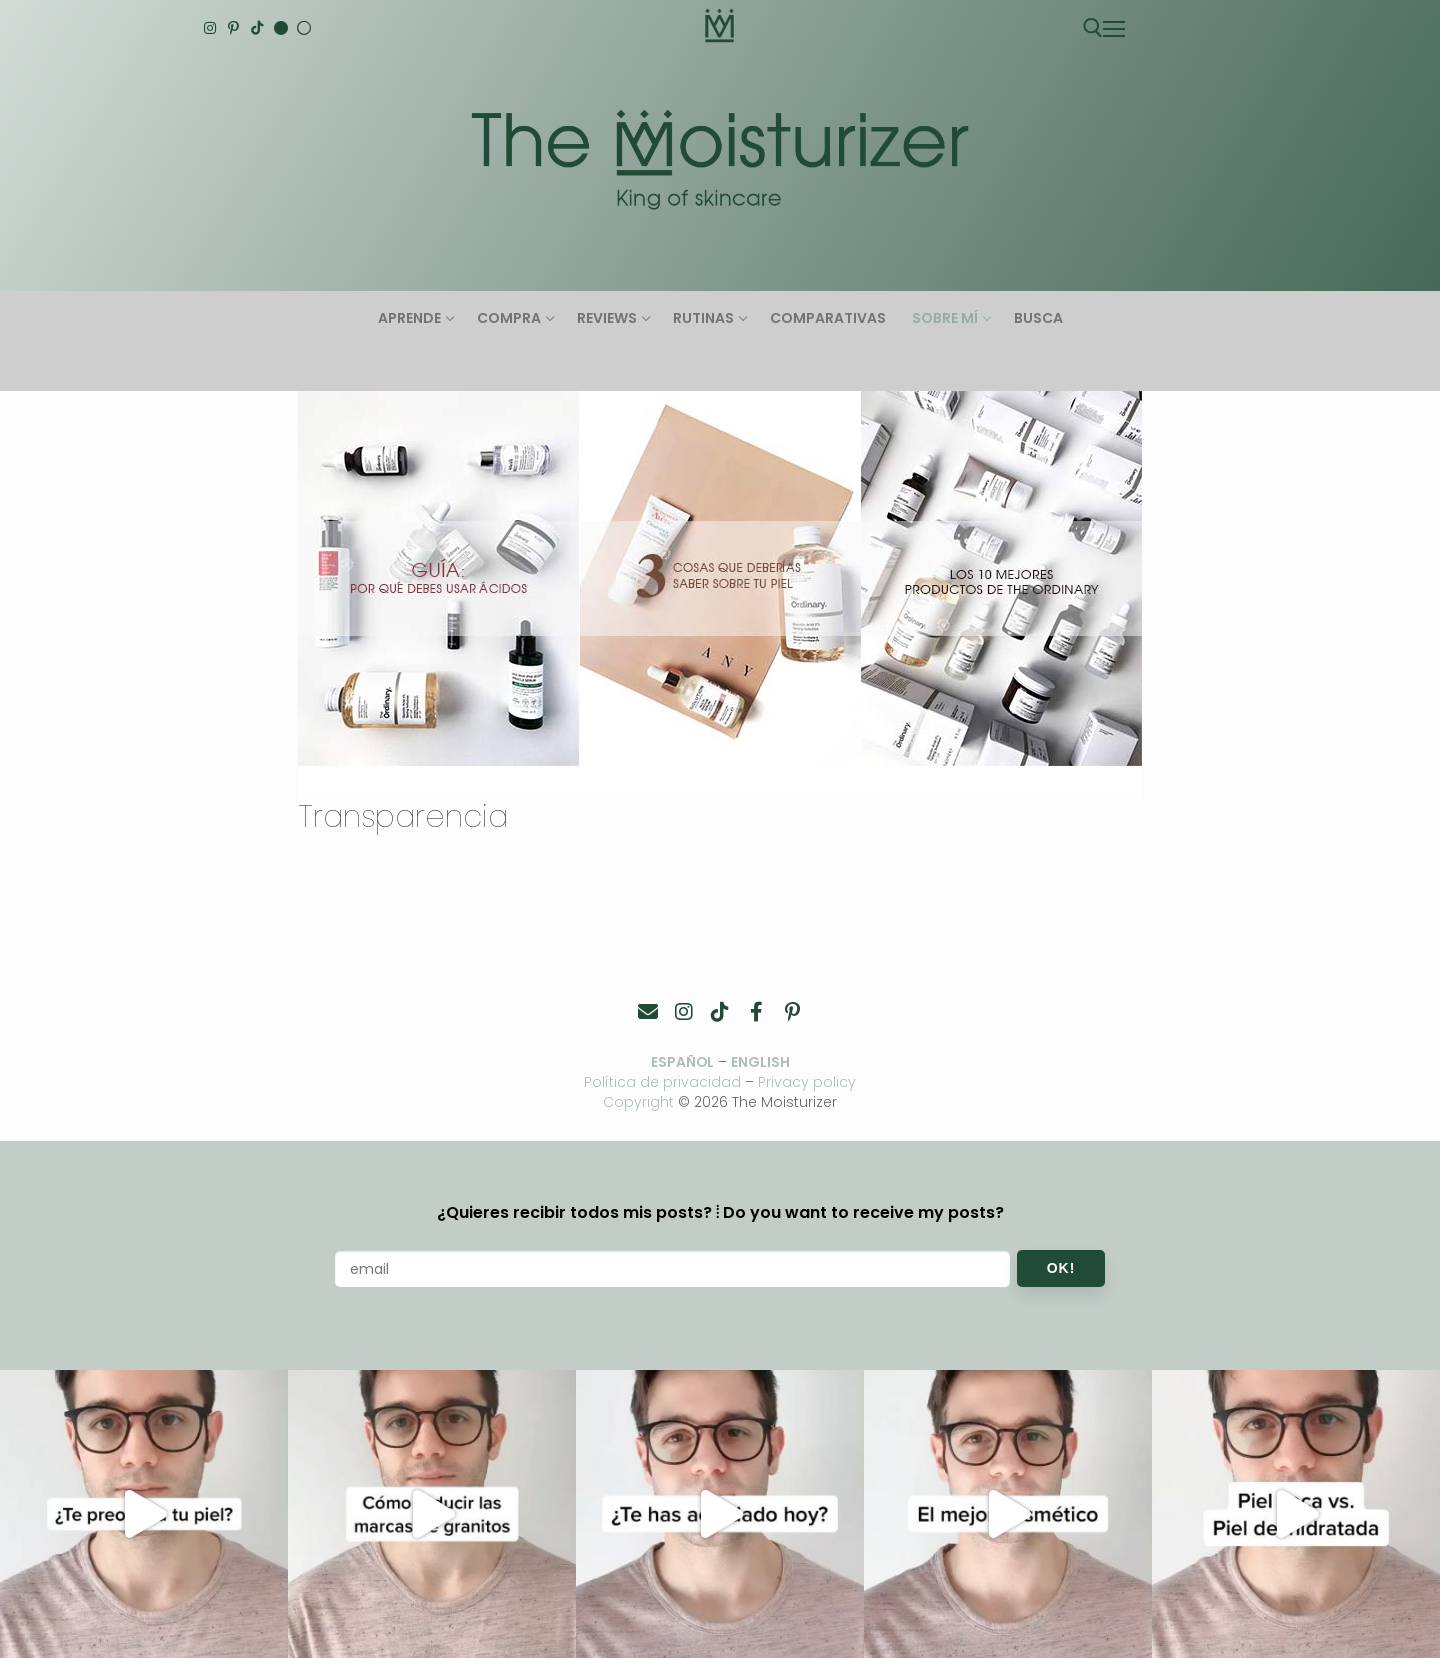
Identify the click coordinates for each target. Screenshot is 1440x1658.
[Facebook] (756, 1012)
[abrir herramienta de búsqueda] (1093, 28)
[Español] (304, 28)
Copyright (638, 1102)
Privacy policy (808, 1082)
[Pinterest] (234, 28)
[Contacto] (648, 1012)
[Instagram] (210, 28)
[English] (281, 28)
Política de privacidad (663, 1082)
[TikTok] (257, 28)
